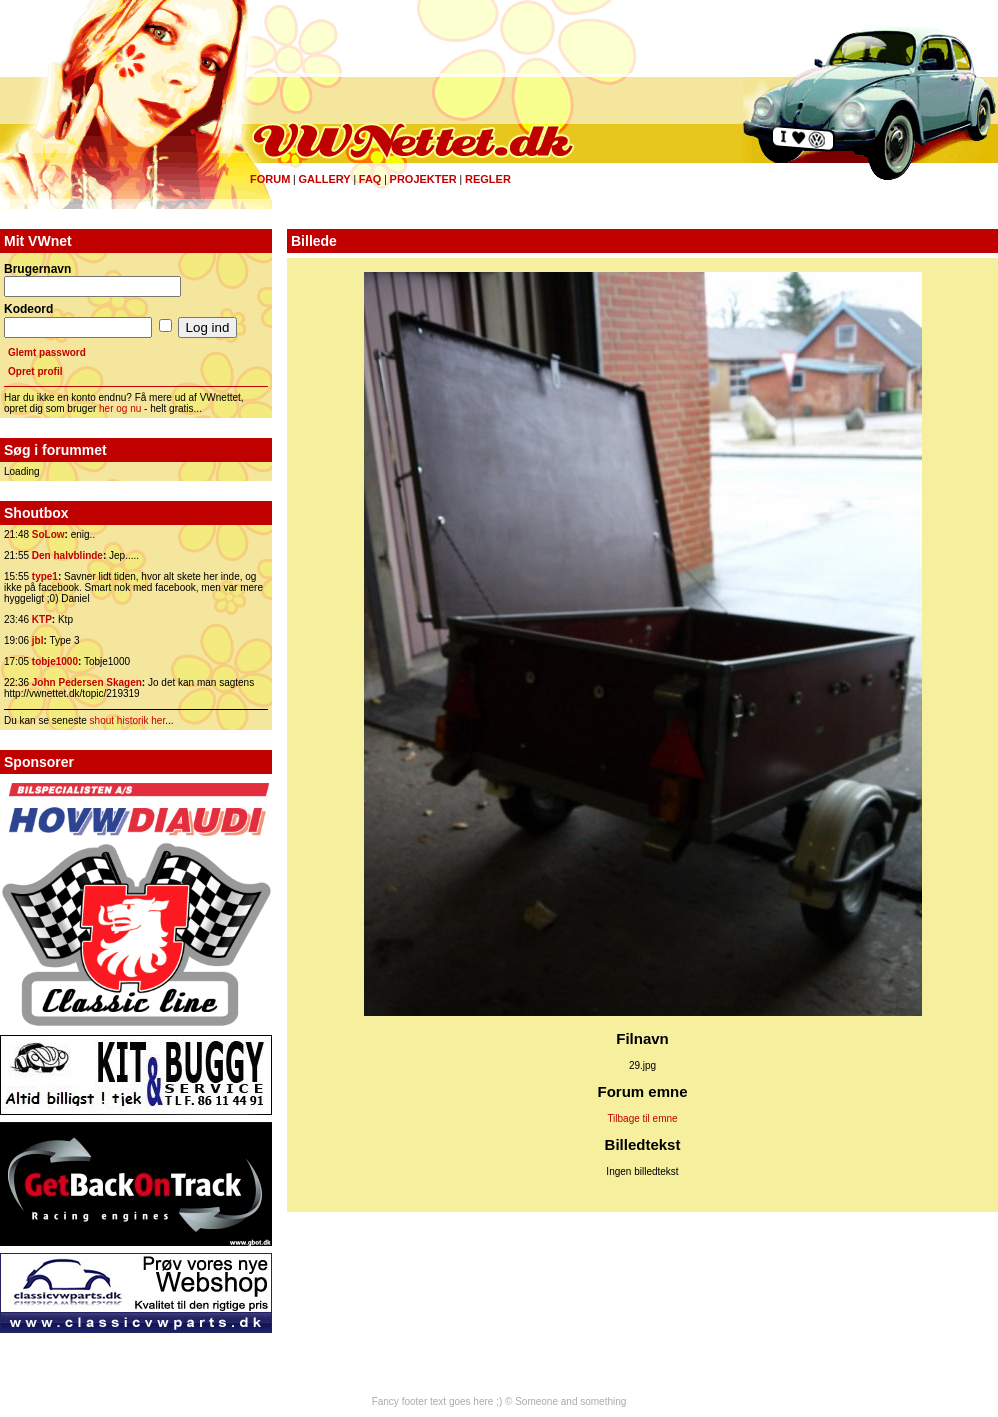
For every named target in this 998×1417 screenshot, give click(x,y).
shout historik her (128, 720)
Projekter (423, 179)
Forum (270, 179)
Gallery (324, 179)
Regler (488, 179)
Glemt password (47, 352)
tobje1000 (55, 661)
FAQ (370, 179)
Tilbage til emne (642, 1118)
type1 (45, 576)
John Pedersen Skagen (87, 682)
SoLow (48, 534)
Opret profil (35, 371)
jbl (38, 640)
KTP (42, 619)
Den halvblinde (67, 555)
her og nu (120, 408)
